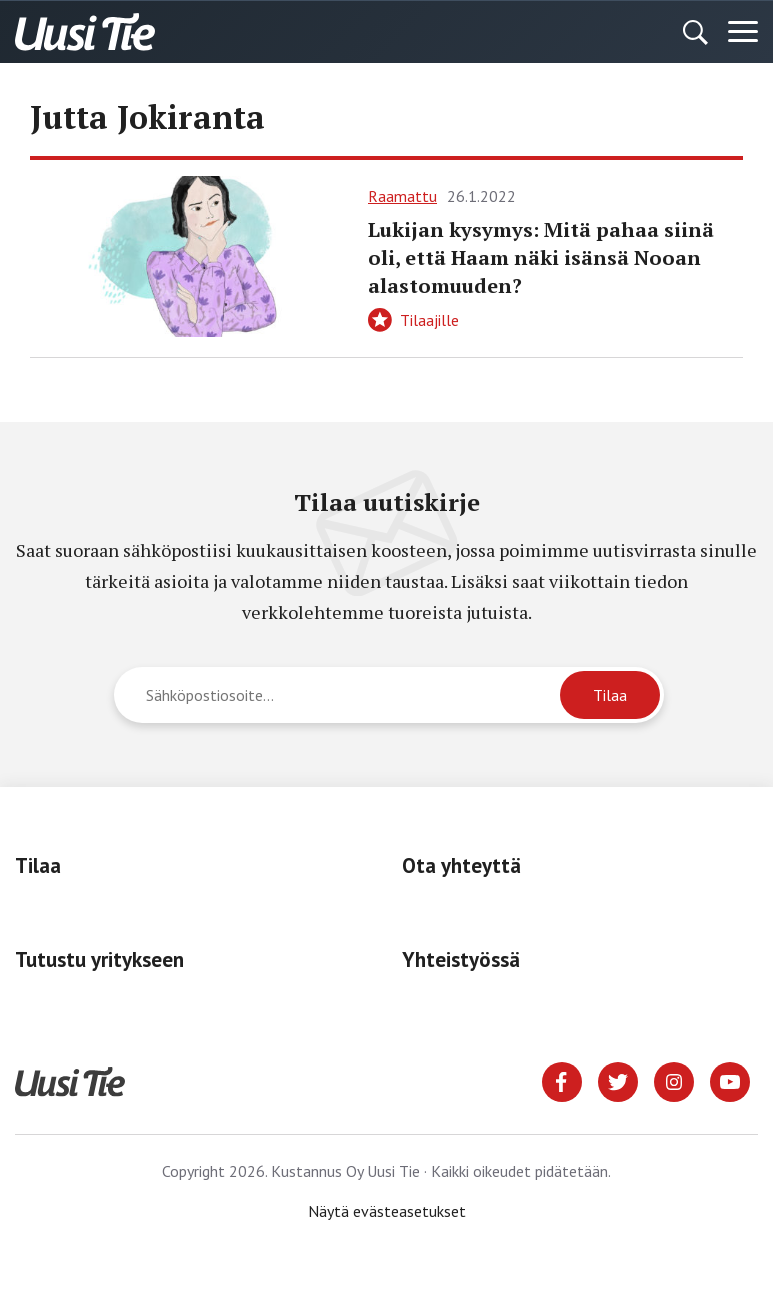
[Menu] (743, 32)
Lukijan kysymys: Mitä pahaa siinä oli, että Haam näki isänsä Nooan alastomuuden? (541, 257)
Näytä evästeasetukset (387, 1211)
